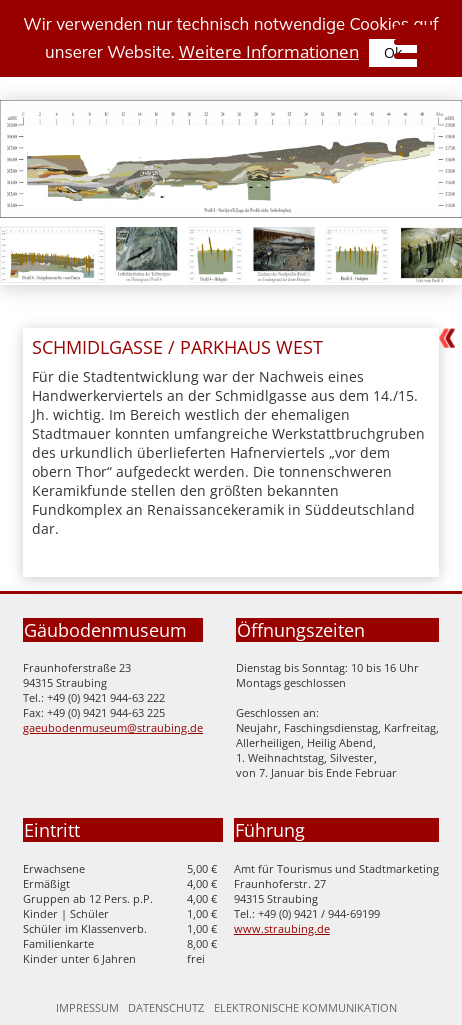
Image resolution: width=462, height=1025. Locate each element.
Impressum (87, 1007)
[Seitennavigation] (409, 45)
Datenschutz (166, 1007)
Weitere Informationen (269, 51)
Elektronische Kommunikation (305, 1007)
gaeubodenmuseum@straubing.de (113, 727)
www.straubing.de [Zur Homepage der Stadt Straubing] (282, 928)
